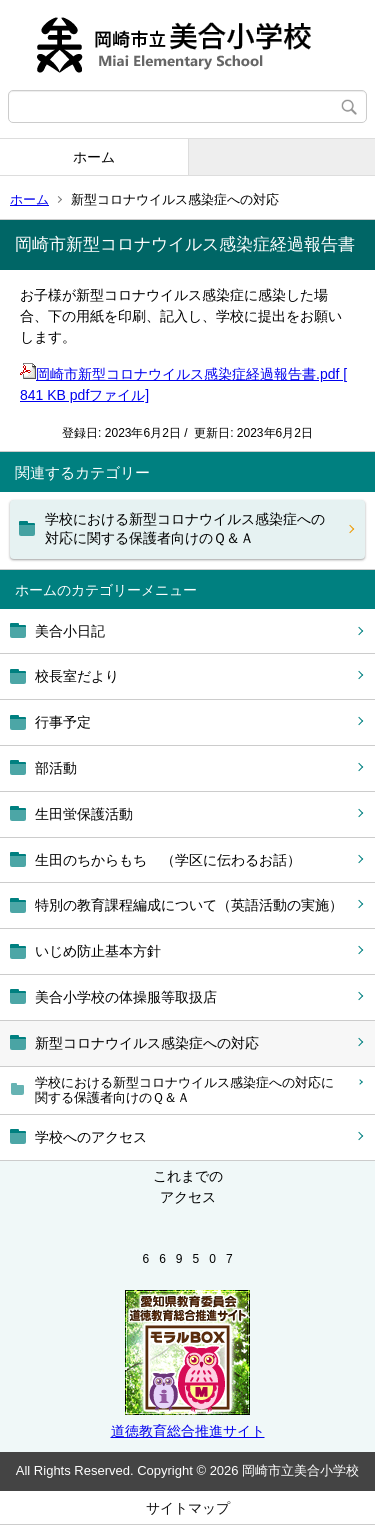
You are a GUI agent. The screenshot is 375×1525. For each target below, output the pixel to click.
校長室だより (77, 676)
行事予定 (63, 722)
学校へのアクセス (91, 1137)
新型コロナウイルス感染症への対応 (147, 1043)
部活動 (56, 768)
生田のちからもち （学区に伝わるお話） (168, 860)
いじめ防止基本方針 (98, 951)
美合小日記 (70, 631)
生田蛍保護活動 (84, 814)
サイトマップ (188, 1508)
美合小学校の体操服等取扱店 (126, 997)
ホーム (94, 157)
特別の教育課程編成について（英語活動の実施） (189, 905)
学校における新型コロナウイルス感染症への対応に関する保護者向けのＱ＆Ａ (184, 1090)
